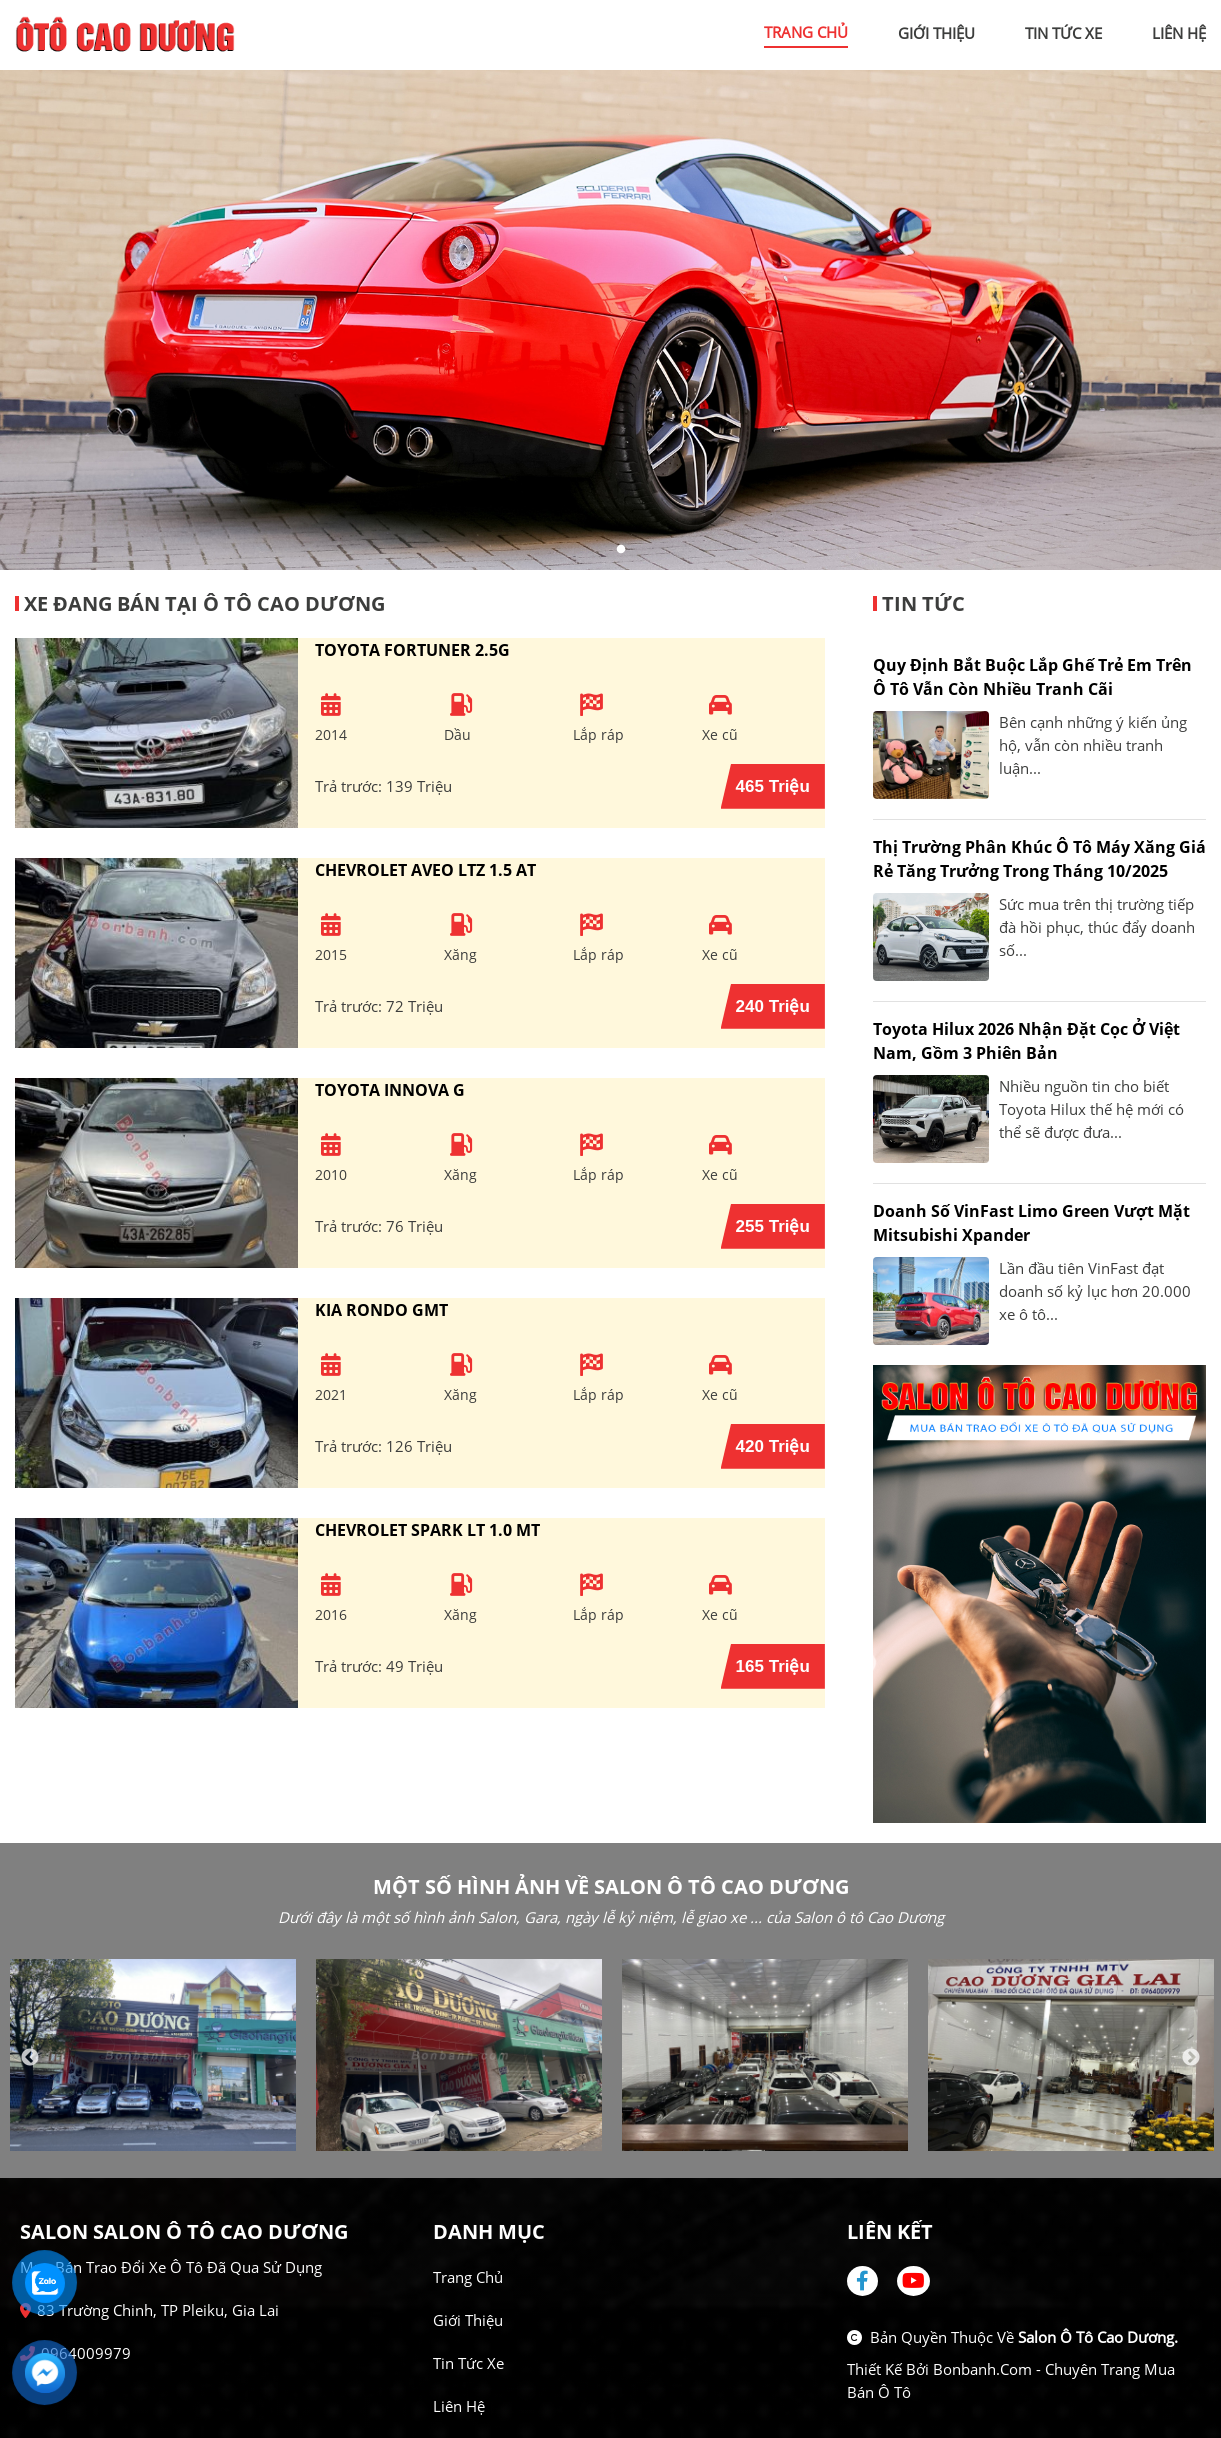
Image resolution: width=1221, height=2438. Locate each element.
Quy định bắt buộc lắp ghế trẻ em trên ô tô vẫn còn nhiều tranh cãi (1032, 677)
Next (1191, 2058)
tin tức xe (1063, 33)
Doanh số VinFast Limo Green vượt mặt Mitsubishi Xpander (1031, 1223)
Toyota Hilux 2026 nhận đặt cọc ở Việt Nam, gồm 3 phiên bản (1026, 1041)
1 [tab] (601, 550)
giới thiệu (936, 33)
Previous (30, 2058)
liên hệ (1179, 33)
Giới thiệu (468, 2320)
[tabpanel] (610, 320)
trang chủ (806, 32)
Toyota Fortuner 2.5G (412, 650)
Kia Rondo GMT (381, 1310)
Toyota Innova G (390, 1090)
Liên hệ (459, 2406)
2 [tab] (621, 550)
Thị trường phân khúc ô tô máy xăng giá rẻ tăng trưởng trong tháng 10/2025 (1039, 859)
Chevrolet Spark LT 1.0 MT (427, 1530)
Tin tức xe (468, 2363)
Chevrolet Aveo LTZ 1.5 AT (425, 870)
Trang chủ (468, 2277)
